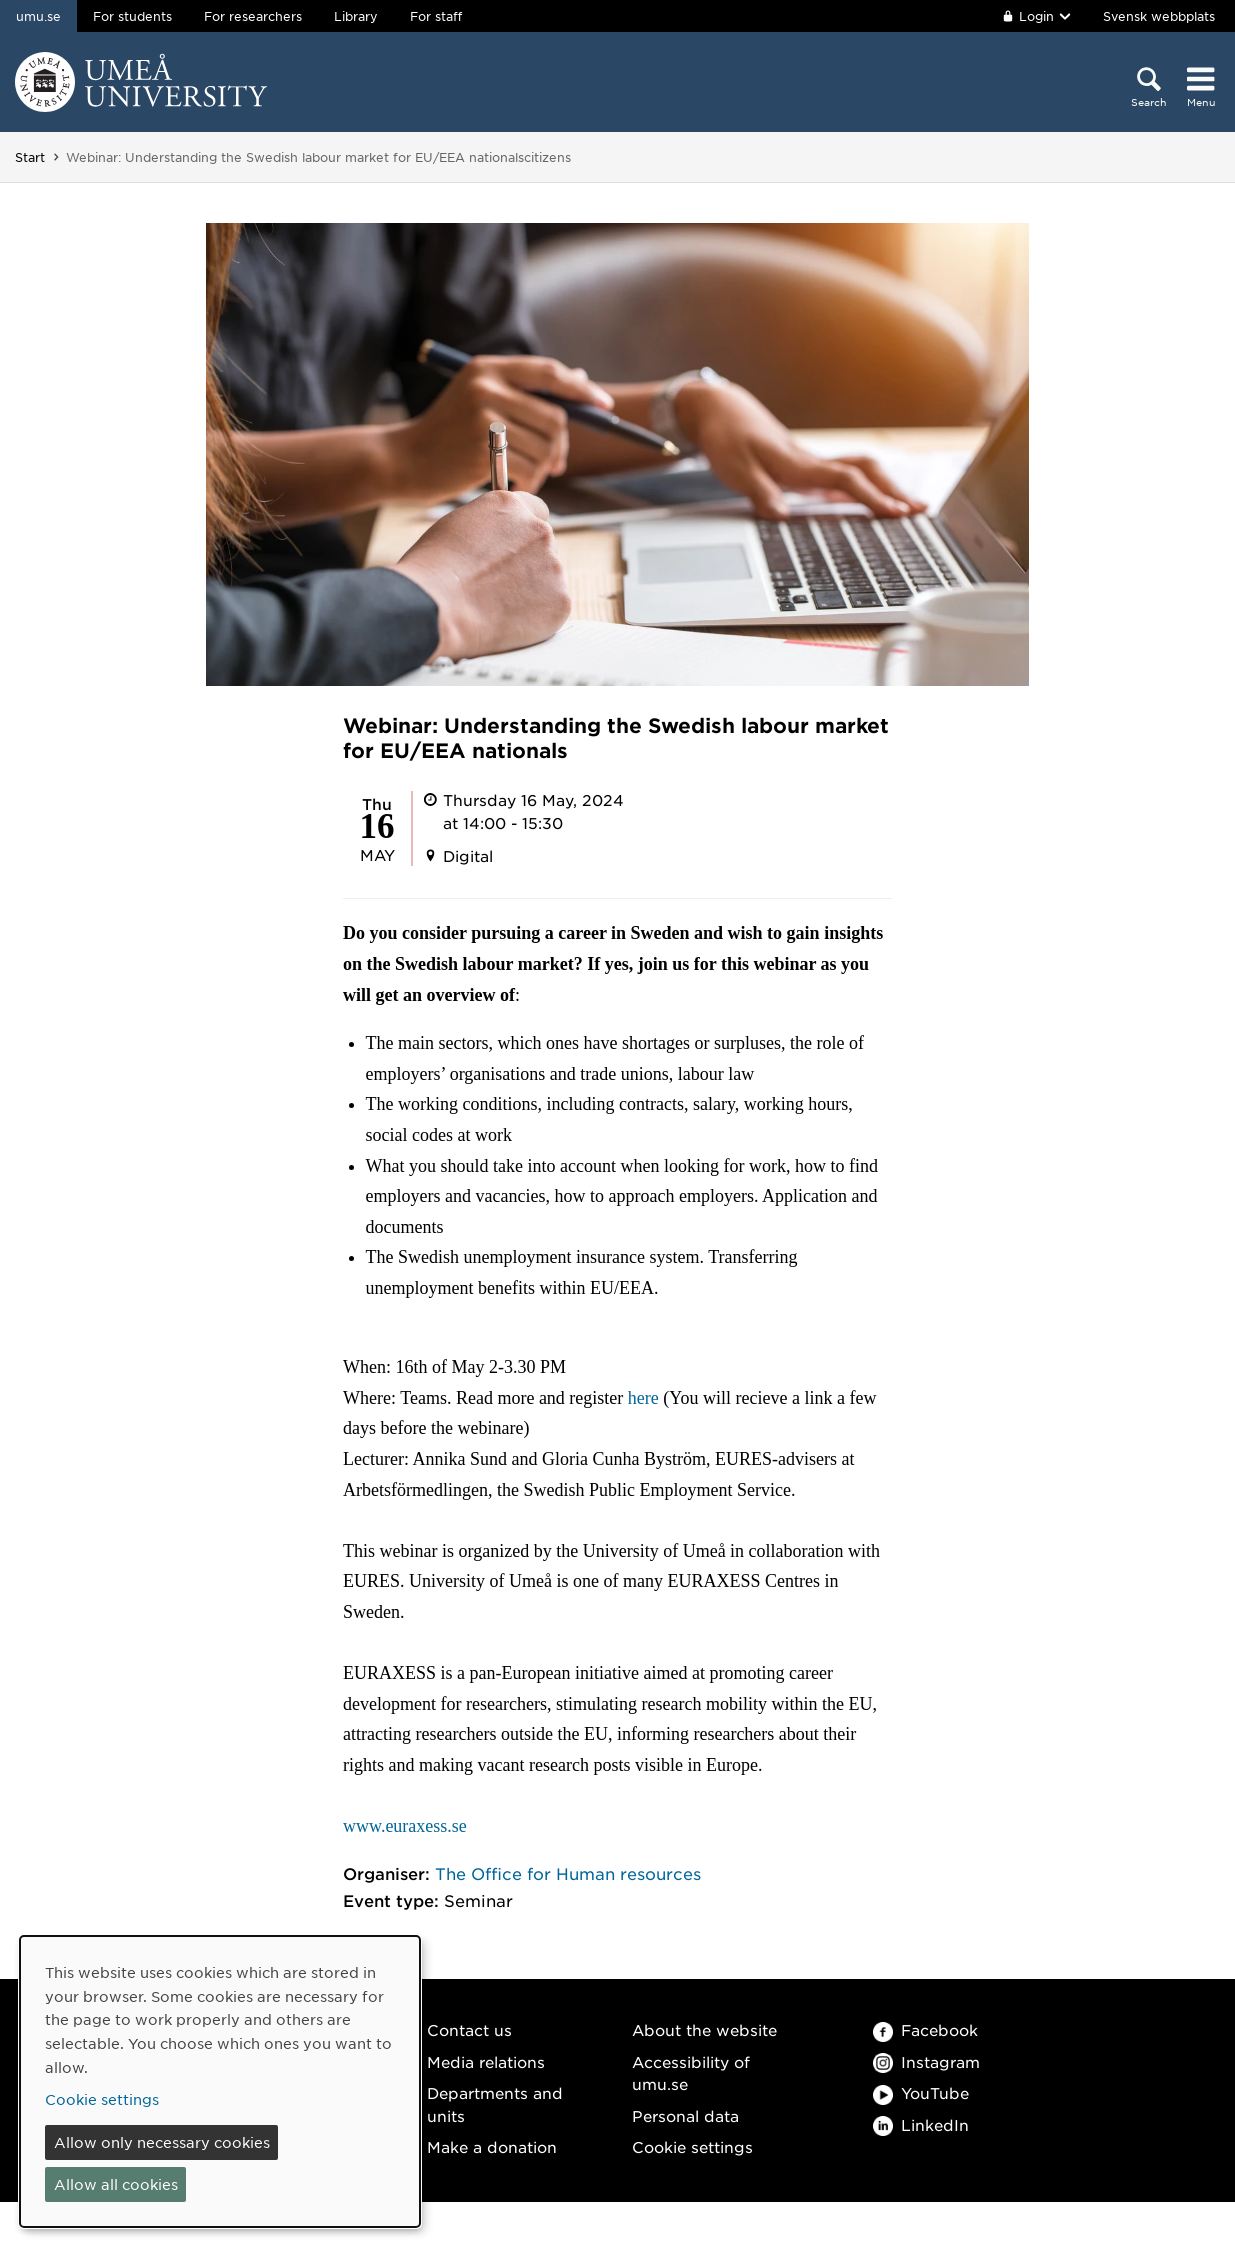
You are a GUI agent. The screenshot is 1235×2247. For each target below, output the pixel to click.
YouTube (921, 2092)
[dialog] (220, 2081)
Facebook (925, 2029)
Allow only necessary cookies (162, 2142)
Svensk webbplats (1159, 16)
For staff (436, 16)
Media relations (486, 2061)
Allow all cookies (116, 2184)
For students (132, 16)
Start (30, 157)
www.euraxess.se (405, 1826)
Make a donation (492, 2146)
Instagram (926, 2061)
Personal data (685, 2115)
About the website (704, 2029)
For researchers (253, 16)
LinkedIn (921, 2124)
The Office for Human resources (568, 1873)
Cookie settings (692, 2146)
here (643, 1398)
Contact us (469, 2029)
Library (356, 16)
